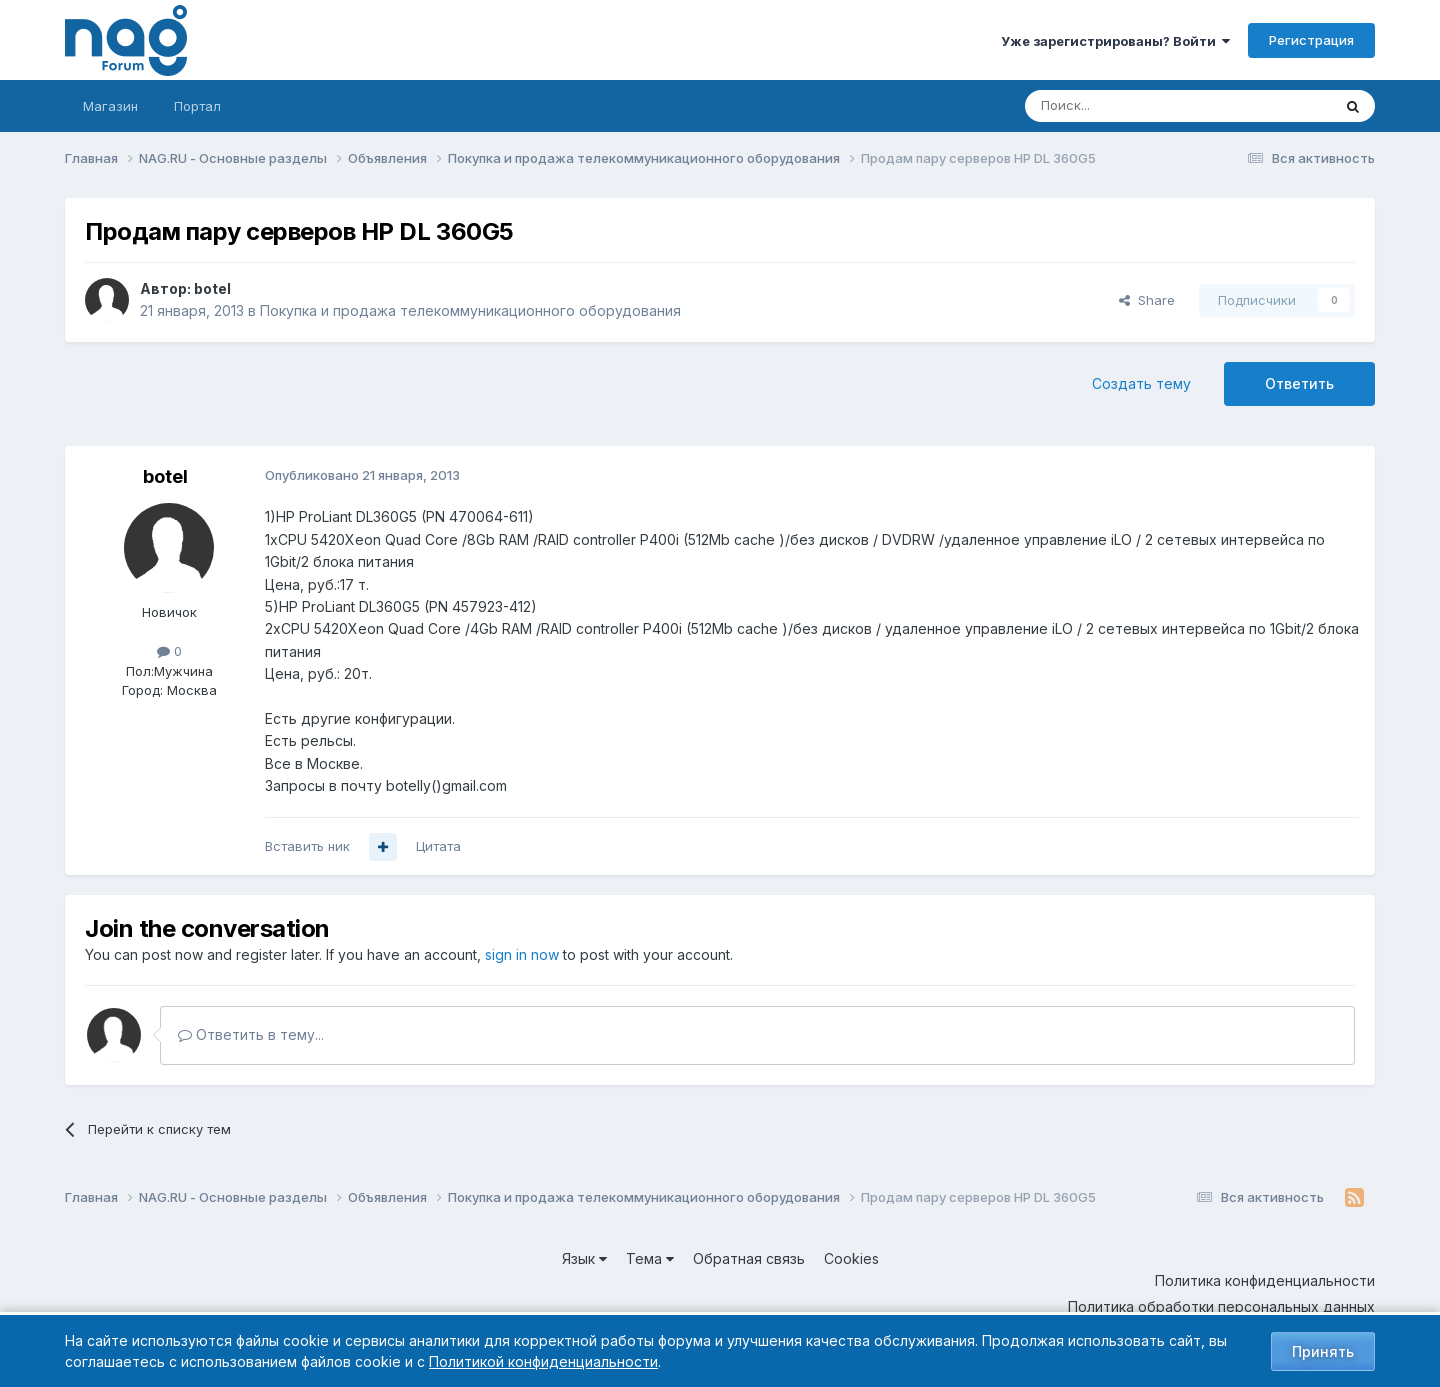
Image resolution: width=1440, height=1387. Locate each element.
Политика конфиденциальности (1265, 1280)
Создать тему (1141, 383)
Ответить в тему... (251, 1034)
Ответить (1299, 383)
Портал (197, 106)
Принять (1323, 1351)
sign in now (522, 954)
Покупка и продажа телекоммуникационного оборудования (470, 310)
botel (212, 288)
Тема (650, 1258)
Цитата (438, 846)
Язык (584, 1258)
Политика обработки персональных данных (1221, 1306)
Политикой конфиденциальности (543, 1361)
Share (1147, 300)
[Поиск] (1123, 106)
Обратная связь (749, 1258)
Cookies (851, 1258)
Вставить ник (307, 846)
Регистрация (1311, 40)
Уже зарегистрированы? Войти (1115, 41)
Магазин (110, 106)
